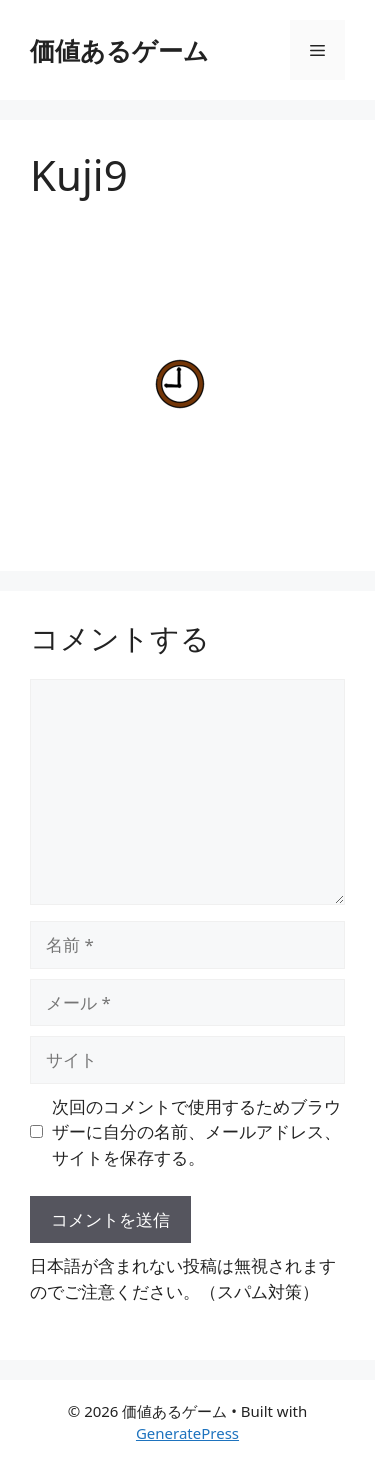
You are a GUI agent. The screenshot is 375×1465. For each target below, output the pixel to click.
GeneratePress (187, 1433)
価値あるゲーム (119, 50)
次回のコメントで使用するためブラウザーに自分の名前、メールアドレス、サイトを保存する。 (196, 1132)
